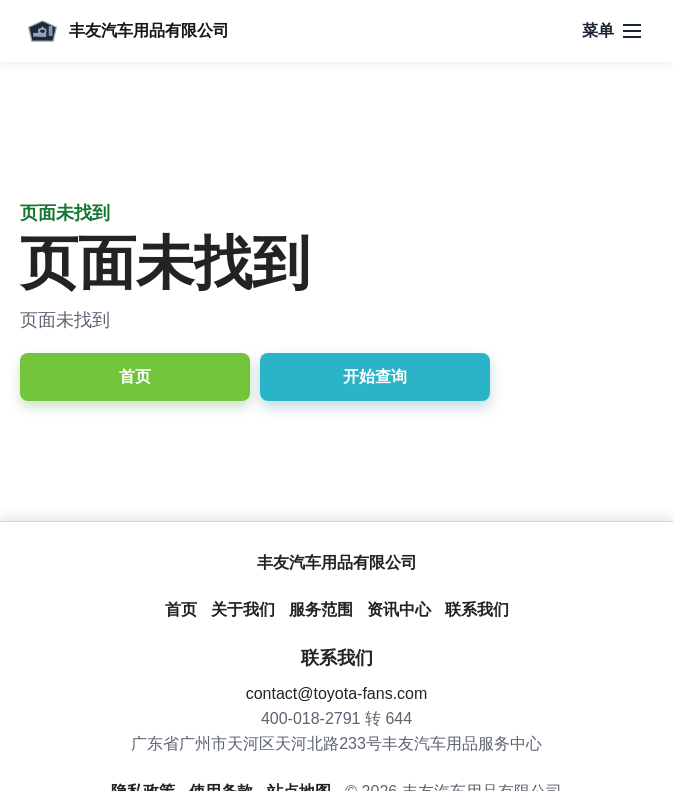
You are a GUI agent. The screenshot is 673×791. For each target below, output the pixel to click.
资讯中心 (399, 609)
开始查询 (375, 376)
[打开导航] (611, 31)
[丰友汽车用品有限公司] (124, 31)
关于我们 (243, 609)
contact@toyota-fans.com (337, 693)
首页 (135, 376)
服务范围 (321, 609)
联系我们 (477, 609)
